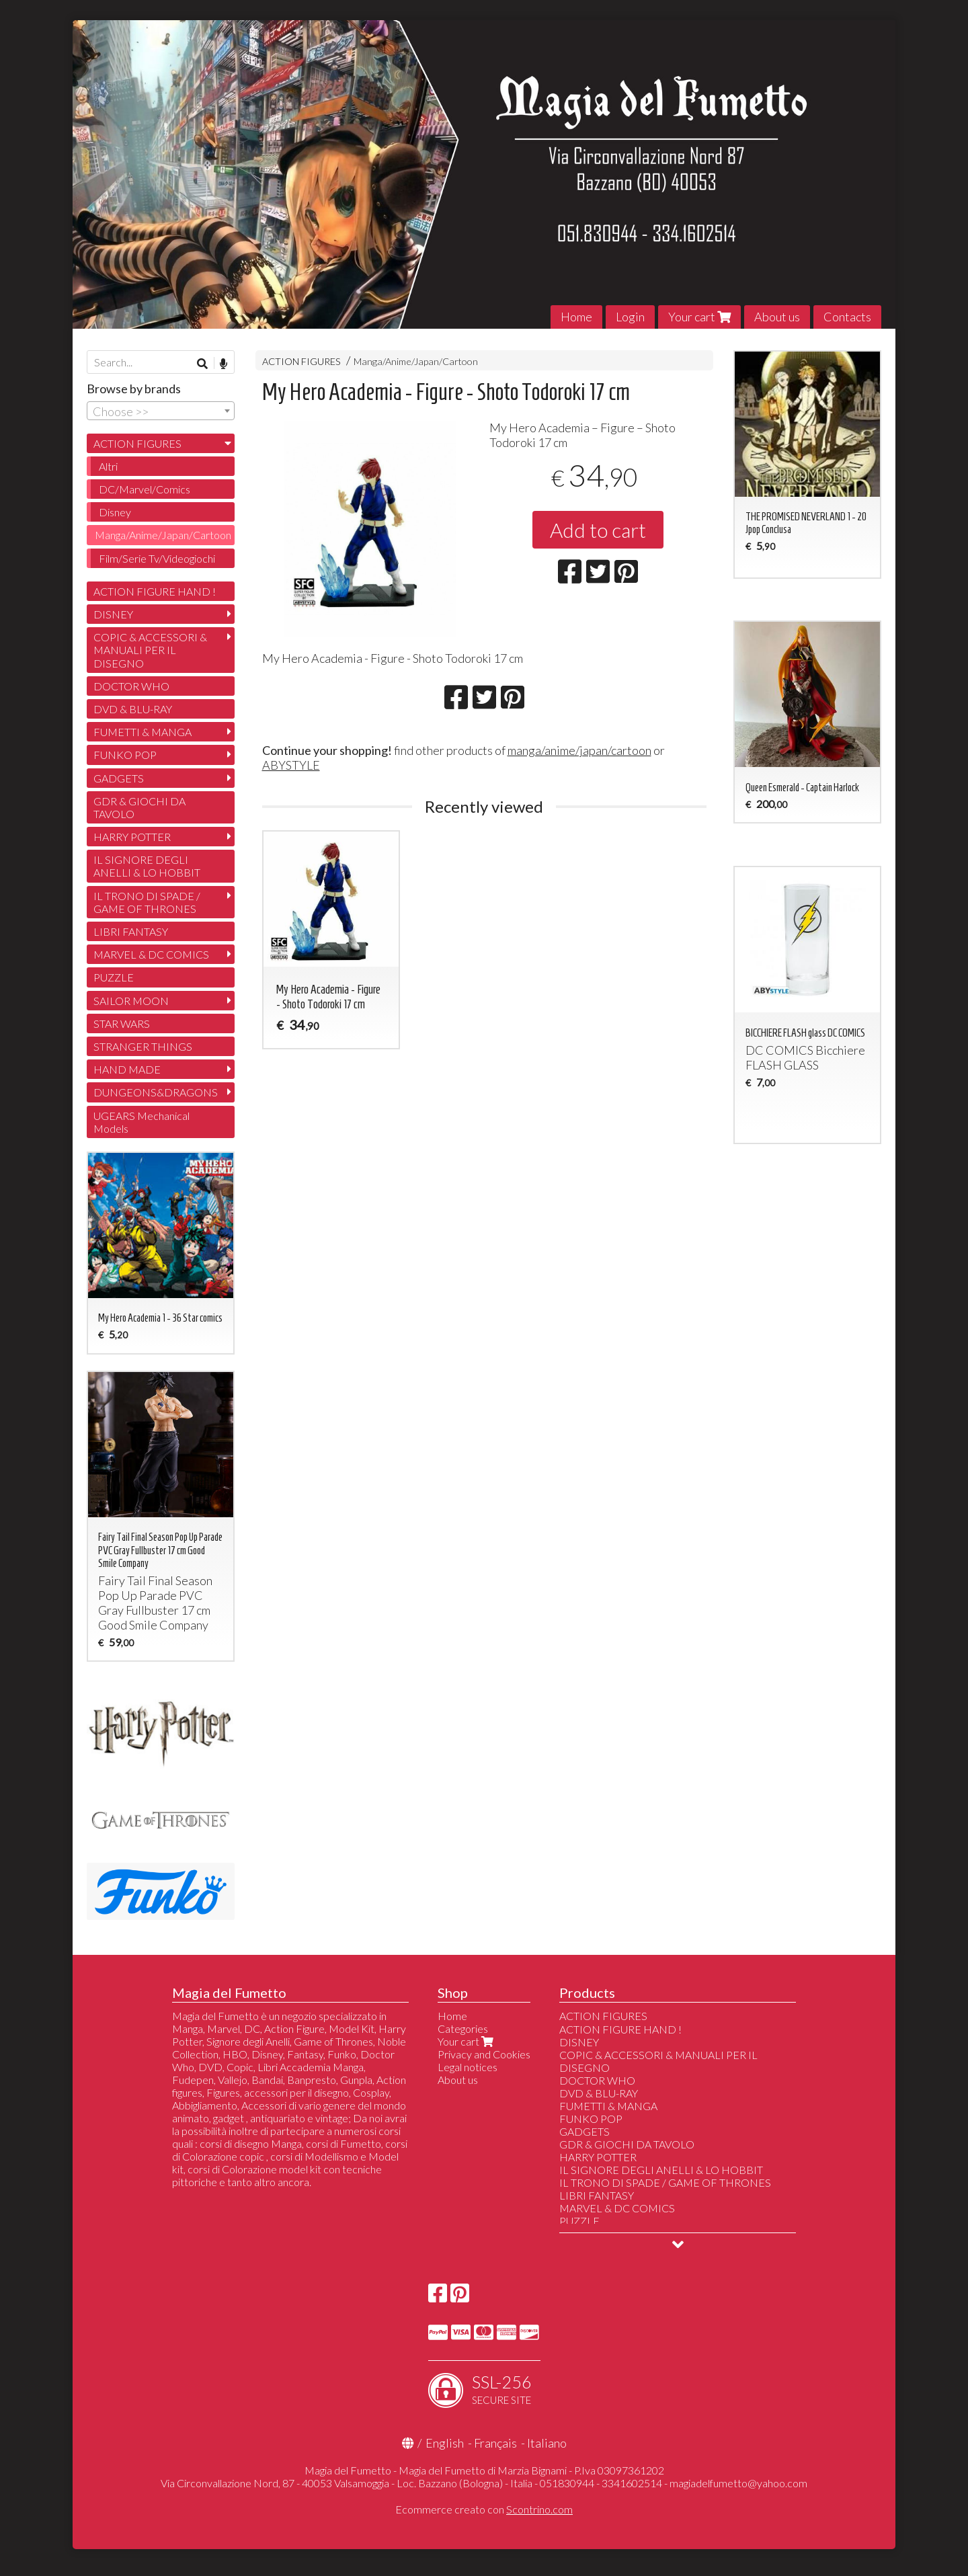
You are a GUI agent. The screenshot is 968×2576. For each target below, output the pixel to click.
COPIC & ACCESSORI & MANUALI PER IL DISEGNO (150, 650)
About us (777, 316)
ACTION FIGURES (301, 361)
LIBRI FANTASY (130, 931)
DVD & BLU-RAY (132, 708)
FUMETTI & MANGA (142, 731)
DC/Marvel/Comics (144, 489)
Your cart (699, 316)
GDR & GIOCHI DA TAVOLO (139, 807)
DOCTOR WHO (131, 686)
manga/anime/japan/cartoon (579, 750)
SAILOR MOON (131, 1000)
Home (576, 316)
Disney (115, 512)
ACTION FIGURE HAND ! (154, 591)
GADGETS (118, 778)
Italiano (547, 2443)
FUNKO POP (125, 754)
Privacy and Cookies (484, 2054)
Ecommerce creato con (484, 2509)
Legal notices (467, 2066)
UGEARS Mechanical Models (141, 1122)
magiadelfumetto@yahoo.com (738, 2483)
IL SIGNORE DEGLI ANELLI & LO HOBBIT (146, 866)
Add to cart (598, 530)
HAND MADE (127, 1069)
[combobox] (161, 410)
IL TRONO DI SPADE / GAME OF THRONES (146, 902)
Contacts (847, 316)
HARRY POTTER (132, 836)
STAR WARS (121, 1023)
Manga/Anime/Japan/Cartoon (416, 361)
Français (495, 2443)
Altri (108, 466)
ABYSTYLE (291, 765)
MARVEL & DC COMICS (151, 954)
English (445, 2443)
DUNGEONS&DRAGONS (155, 1092)
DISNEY (113, 614)
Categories (463, 2028)
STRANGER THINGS (142, 1046)
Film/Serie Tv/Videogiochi (157, 558)
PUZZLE (113, 977)
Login (630, 316)
